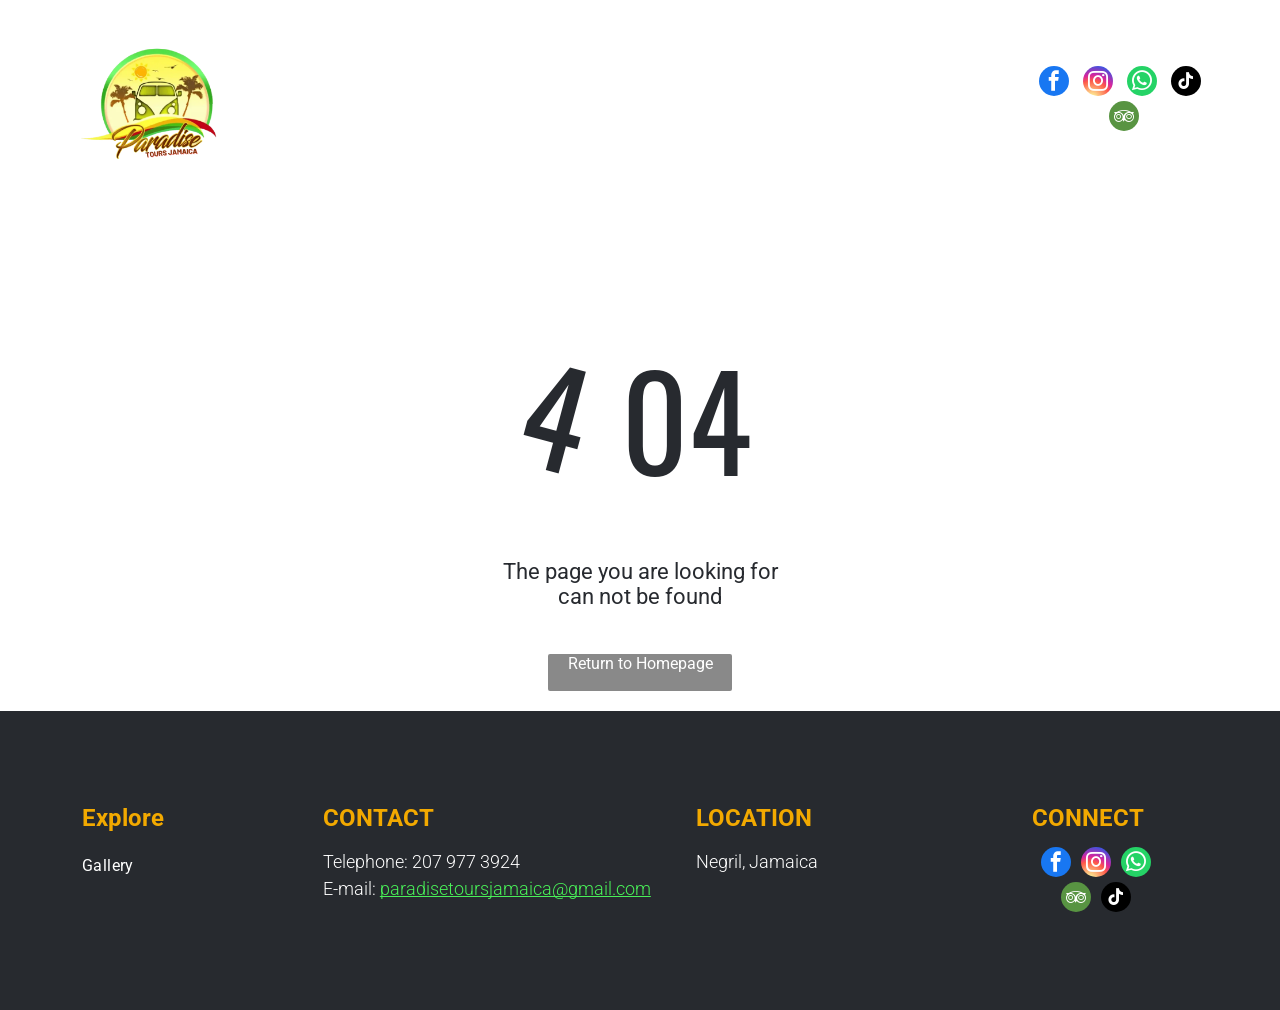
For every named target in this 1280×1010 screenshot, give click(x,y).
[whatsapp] (1142, 83)
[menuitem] (473, 100)
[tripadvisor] (1124, 118)
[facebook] (1054, 83)
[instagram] (1098, 83)
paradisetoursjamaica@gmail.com (515, 888)
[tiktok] (1186, 83)
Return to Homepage (640, 663)
